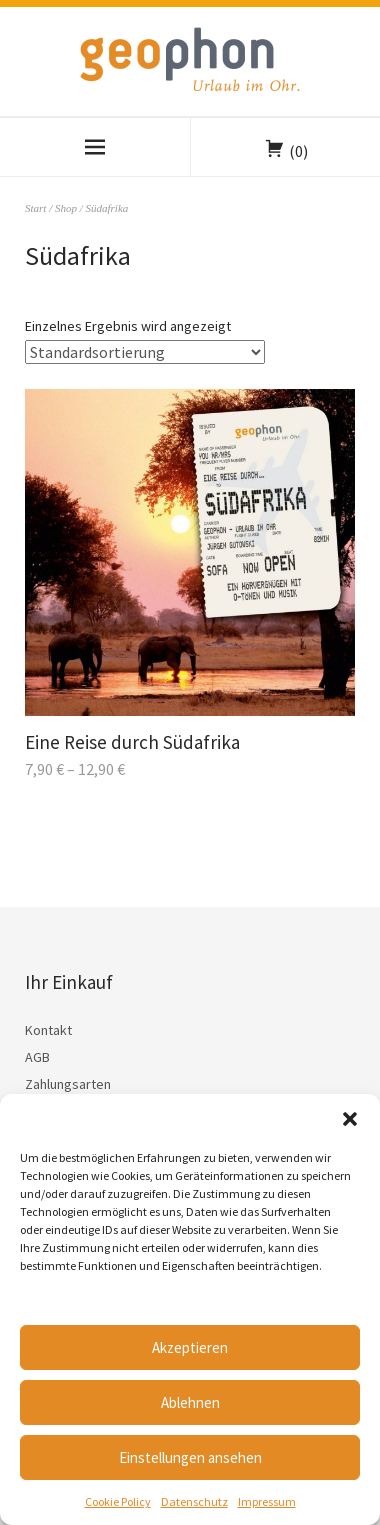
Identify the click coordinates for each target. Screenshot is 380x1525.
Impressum (267, 1501)
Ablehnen (190, 1402)
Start (35, 208)
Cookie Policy (118, 1501)
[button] (350, 1119)
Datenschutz (194, 1501)
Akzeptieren (190, 1347)
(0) (298, 151)
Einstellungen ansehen (190, 1457)
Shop (66, 208)
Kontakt (48, 1030)
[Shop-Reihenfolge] (145, 352)
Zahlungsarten (68, 1084)
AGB (37, 1057)
